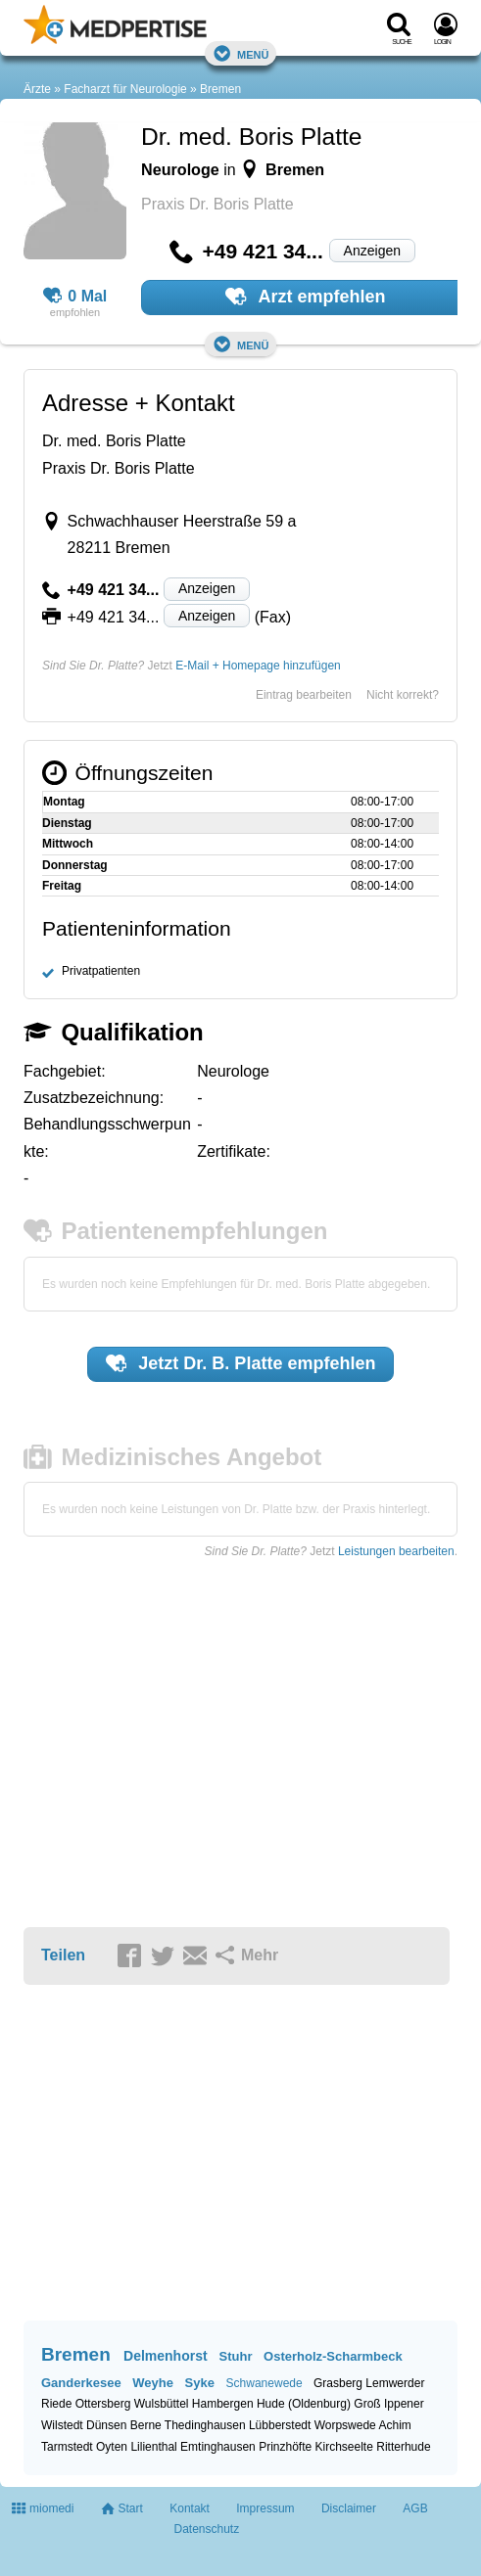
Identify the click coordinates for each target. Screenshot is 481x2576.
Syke (200, 2382)
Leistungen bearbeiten (396, 1551)
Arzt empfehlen (305, 296)
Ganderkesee (81, 2382)
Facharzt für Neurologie (125, 89)
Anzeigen (372, 250)
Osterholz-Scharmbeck (333, 2356)
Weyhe (152, 2382)
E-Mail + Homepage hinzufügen (257, 665)
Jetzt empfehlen (241, 1363)
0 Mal (75, 296)
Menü (241, 53)
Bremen (220, 89)
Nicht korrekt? (402, 695)
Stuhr (236, 2356)
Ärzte (37, 89)
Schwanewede (264, 2383)
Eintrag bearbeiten (304, 695)
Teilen (63, 1955)
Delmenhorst (165, 2356)
